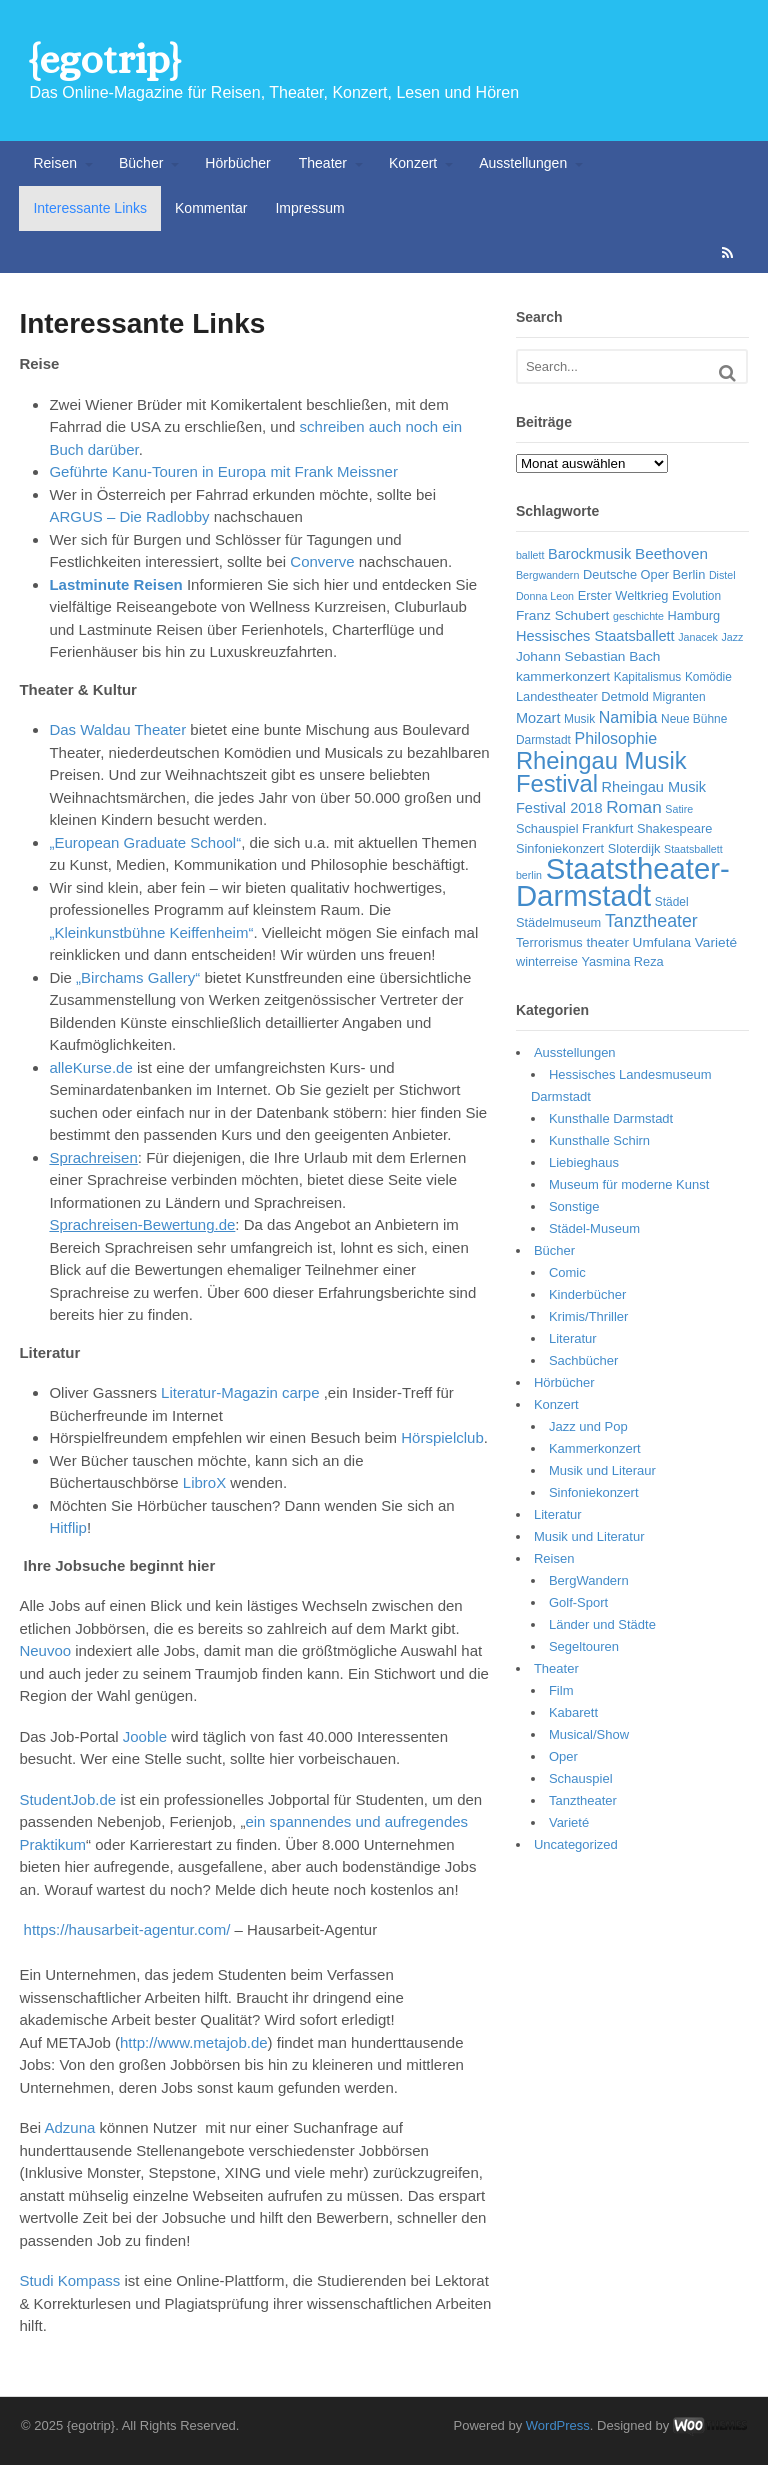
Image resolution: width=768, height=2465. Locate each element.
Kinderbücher (587, 1294)
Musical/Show (589, 1734)
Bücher (141, 163)
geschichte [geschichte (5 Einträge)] (638, 616)
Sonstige (574, 1206)
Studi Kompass (69, 2280)
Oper (563, 1756)
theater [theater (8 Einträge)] (607, 942)
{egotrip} (104, 59)
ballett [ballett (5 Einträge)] (530, 555)
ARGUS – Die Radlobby (129, 516)
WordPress (558, 2425)
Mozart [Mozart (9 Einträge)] (538, 718)
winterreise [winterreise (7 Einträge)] (547, 961)
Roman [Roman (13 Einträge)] (634, 807)
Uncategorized (576, 1844)
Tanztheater (583, 1800)
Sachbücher (583, 1360)
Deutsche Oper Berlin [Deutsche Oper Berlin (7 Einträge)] (644, 574)
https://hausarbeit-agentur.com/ (127, 1929)
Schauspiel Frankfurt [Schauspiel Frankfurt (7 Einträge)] (574, 828)
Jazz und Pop (588, 1426)
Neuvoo (47, 1650)
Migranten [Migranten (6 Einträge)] (679, 697)
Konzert (413, 163)
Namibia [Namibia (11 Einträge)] (628, 717)
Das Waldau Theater (117, 729)
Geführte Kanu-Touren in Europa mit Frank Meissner (223, 471)
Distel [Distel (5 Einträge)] (722, 575)
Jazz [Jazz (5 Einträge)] (733, 637)
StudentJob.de (67, 1799)
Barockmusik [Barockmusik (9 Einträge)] (589, 554)
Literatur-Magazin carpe (242, 1392)
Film (561, 1690)
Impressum (309, 208)
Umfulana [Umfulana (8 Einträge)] (662, 942)
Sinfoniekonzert (594, 1492)
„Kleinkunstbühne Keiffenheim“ (151, 932)
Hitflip (68, 1527)
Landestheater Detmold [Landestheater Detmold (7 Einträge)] (582, 696)
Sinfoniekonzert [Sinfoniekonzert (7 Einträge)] (560, 848)
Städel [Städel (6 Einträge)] (672, 902)
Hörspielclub (442, 1437)
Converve (322, 561)
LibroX (204, 1482)
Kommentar (211, 208)
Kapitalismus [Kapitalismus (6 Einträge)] (648, 677)
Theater (323, 163)
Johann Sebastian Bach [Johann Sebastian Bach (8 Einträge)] (588, 656)
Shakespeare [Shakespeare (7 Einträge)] (674, 828)
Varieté (569, 1822)
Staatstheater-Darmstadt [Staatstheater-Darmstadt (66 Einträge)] (623, 882)
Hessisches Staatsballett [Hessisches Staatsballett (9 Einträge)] (595, 636)
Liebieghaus (584, 1162)
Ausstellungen (523, 163)
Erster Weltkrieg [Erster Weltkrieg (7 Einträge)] (623, 595)
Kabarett (573, 1712)
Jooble (145, 1736)
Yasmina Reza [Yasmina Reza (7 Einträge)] (622, 961)
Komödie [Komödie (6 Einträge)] (708, 677)
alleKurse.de (90, 1067)
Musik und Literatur (589, 1536)
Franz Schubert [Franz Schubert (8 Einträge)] (562, 615)
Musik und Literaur (602, 1470)
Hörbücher (237, 163)
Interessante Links (90, 208)
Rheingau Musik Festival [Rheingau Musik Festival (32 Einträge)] (601, 772)
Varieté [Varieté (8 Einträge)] (716, 942)
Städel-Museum (594, 1228)
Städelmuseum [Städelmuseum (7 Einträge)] (558, 922)
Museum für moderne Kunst (629, 1184)
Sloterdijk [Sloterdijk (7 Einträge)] (634, 848)
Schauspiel (581, 1778)
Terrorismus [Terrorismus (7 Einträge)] (549, 942)
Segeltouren (584, 1646)
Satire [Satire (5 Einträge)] (679, 809)
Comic (567, 1272)
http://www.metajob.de (194, 2042)
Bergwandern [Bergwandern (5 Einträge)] (547, 575)
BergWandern (589, 1580)
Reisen (55, 163)
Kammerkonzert (595, 1448)
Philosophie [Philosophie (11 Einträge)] (615, 738)
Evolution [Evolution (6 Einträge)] (696, 596)
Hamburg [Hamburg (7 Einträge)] (694, 615)
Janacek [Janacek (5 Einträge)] (698, 637)
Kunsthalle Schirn (599, 1140)
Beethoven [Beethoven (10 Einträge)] (671, 553)
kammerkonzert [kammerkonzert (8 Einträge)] (563, 676)
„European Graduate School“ (145, 842)
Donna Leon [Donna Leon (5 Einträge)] (545, 596)
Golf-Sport (578, 1602)
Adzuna (69, 2127)
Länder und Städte (602, 1624)
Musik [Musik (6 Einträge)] (579, 719)
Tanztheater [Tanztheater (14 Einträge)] (651, 921)
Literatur (573, 1338)
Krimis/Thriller (588, 1316)
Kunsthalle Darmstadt (611, 1118)
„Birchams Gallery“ (138, 977)
